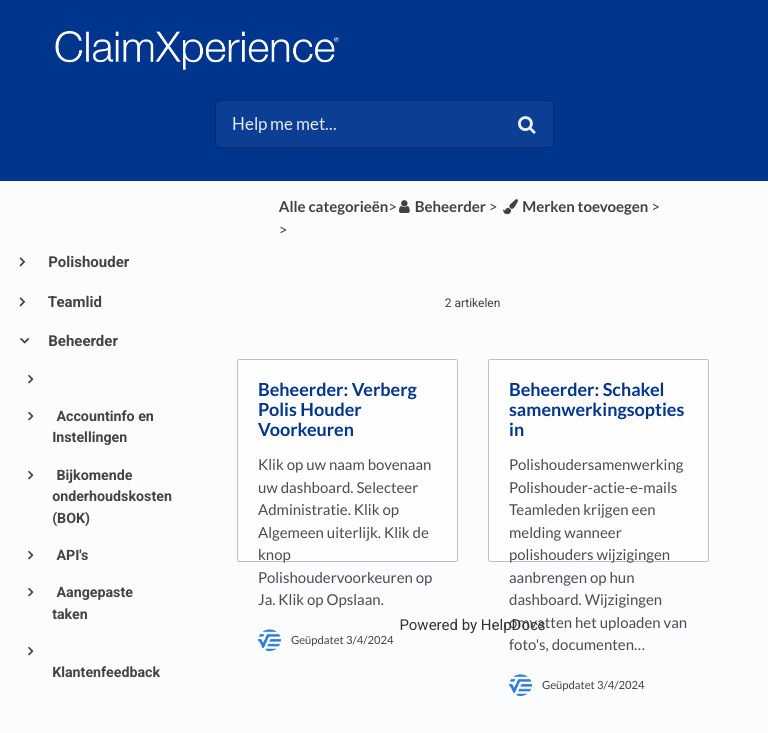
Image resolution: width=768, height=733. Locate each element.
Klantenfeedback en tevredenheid (106, 683)
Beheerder (81, 341)
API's (70, 556)
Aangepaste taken (92, 603)
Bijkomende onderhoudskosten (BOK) (107, 497)
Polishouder (87, 262)
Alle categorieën (334, 207)
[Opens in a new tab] (472, 625)
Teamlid (73, 302)
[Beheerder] (441, 207)
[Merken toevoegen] (574, 207)
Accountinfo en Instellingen (103, 427)
